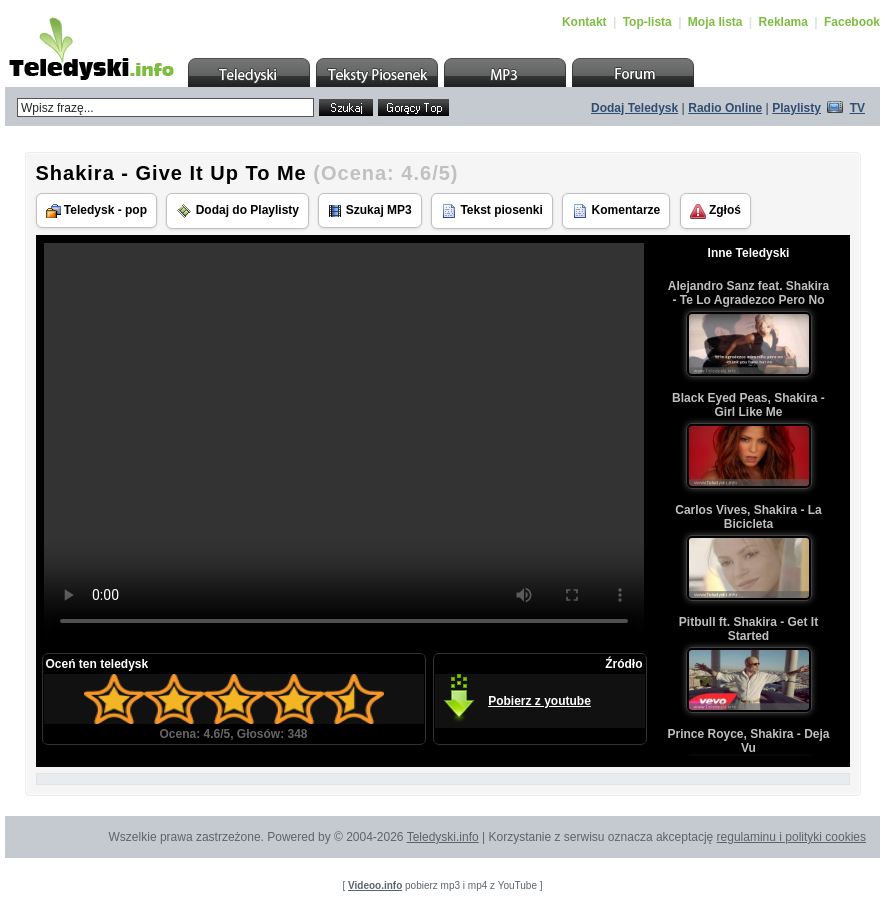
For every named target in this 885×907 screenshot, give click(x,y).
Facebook (852, 22)
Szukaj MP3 (369, 210)
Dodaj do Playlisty (237, 211)
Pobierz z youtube (539, 701)
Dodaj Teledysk (634, 108)
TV (857, 108)
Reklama (783, 22)
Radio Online (725, 108)
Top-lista (647, 22)
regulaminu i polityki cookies (791, 837)
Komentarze (616, 211)
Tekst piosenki (492, 211)
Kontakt (584, 22)
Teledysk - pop (96, 210)
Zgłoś (715, 211)
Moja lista (715, 22)
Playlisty (796, 108)
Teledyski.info (443, 837)
